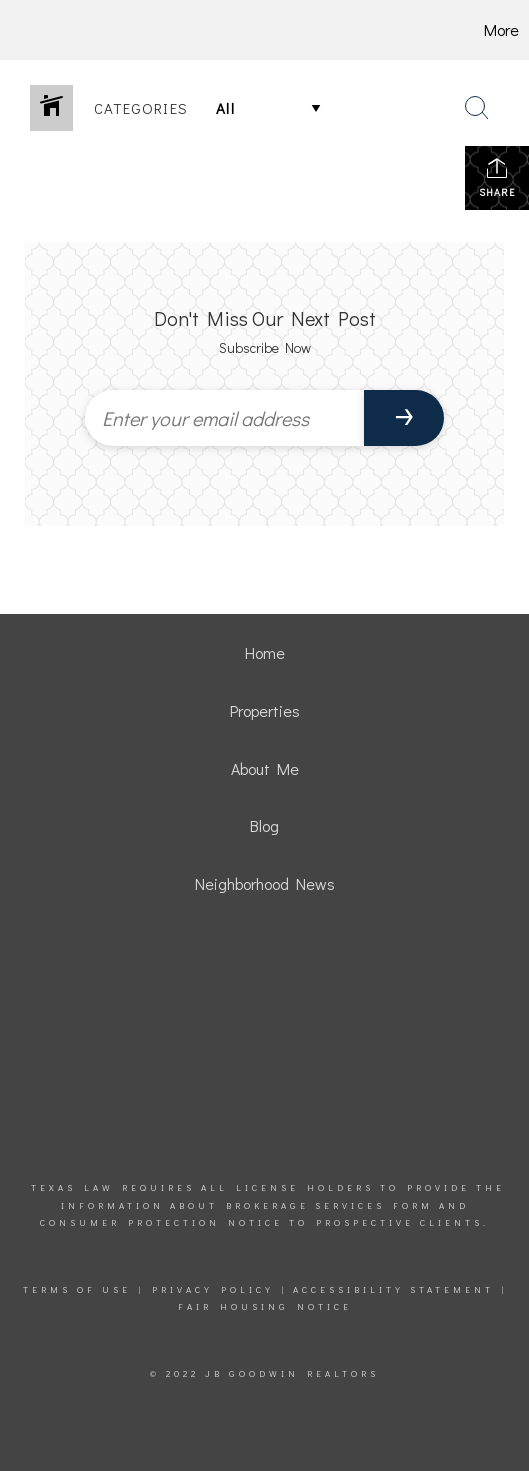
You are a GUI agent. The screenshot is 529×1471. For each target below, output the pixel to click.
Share (497, 177)
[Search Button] (477, 108)
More (501, 29)
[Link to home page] (42, 30)
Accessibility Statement (393, 1289)
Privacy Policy (213, 1289)
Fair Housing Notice (265, 1306)
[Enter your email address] (224, 418)
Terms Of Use (77, 1289)
